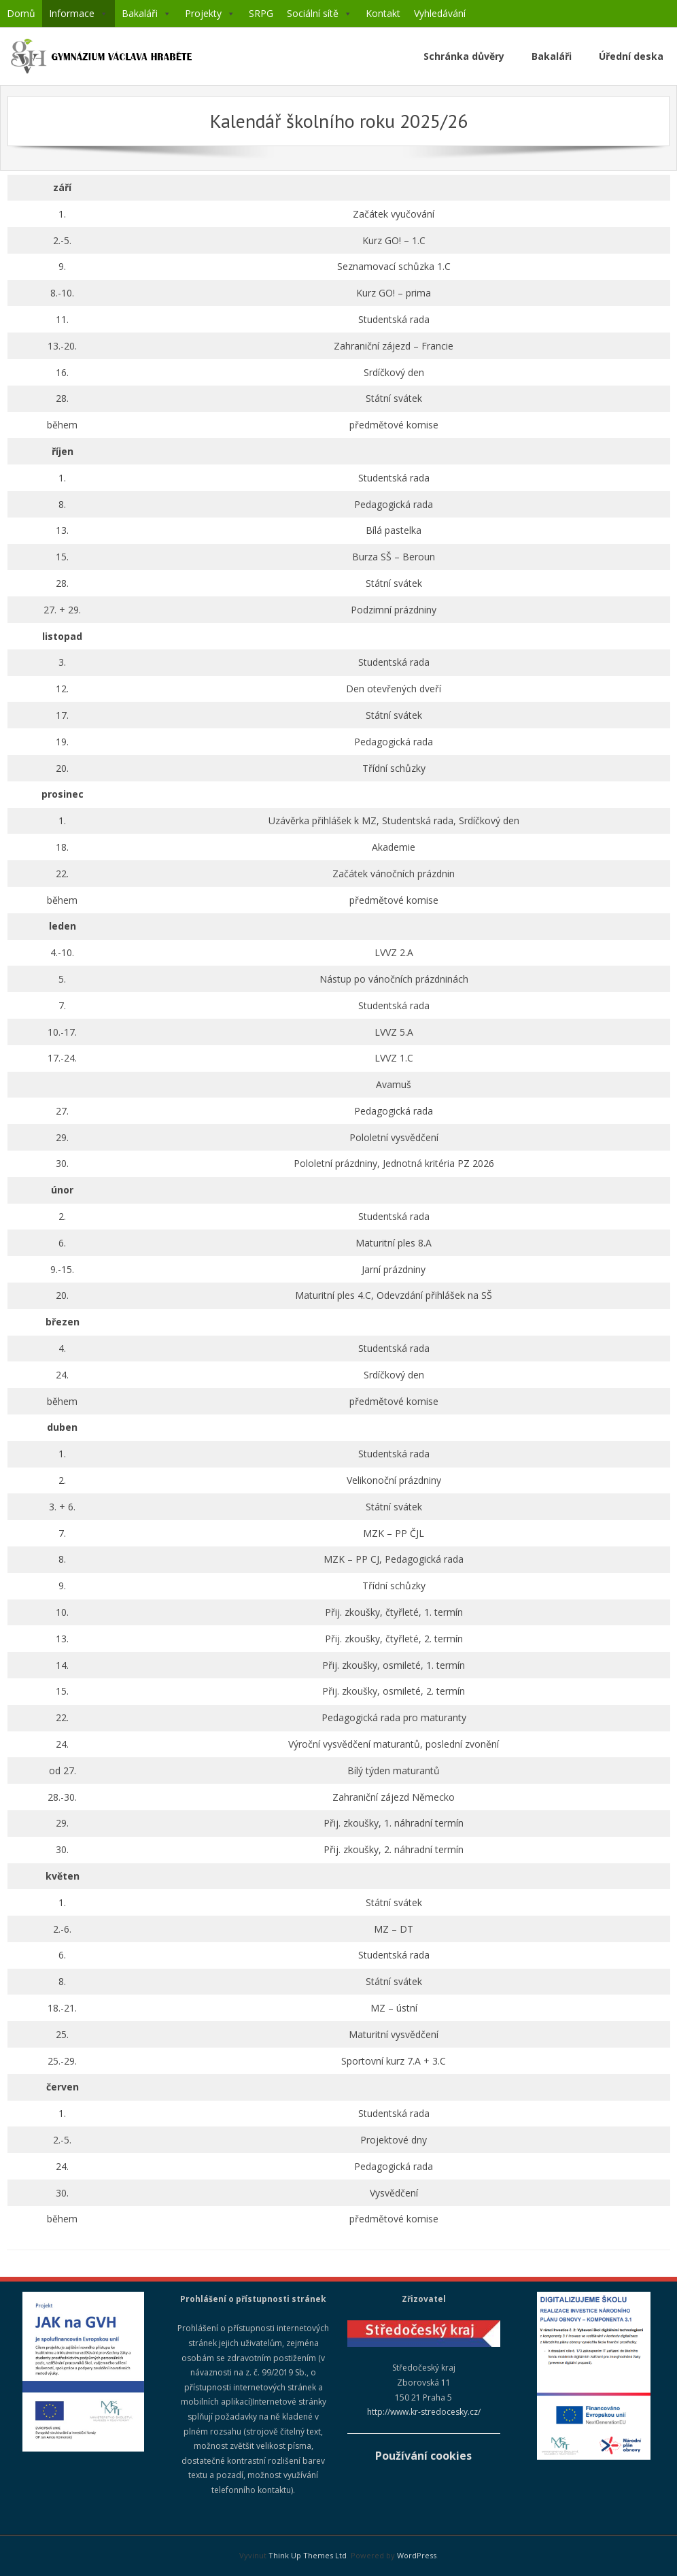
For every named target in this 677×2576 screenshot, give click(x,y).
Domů (21, 13)
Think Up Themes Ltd (307, 2555)
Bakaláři (146, 13)
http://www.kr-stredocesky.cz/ (424, 2412)
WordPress (416, 2555)
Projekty (210, 13)
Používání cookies (423, 2455)
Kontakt (383, 13)
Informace (78, 13)
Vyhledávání (440, 13)
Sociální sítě (319, 13)
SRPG (261, 13)
